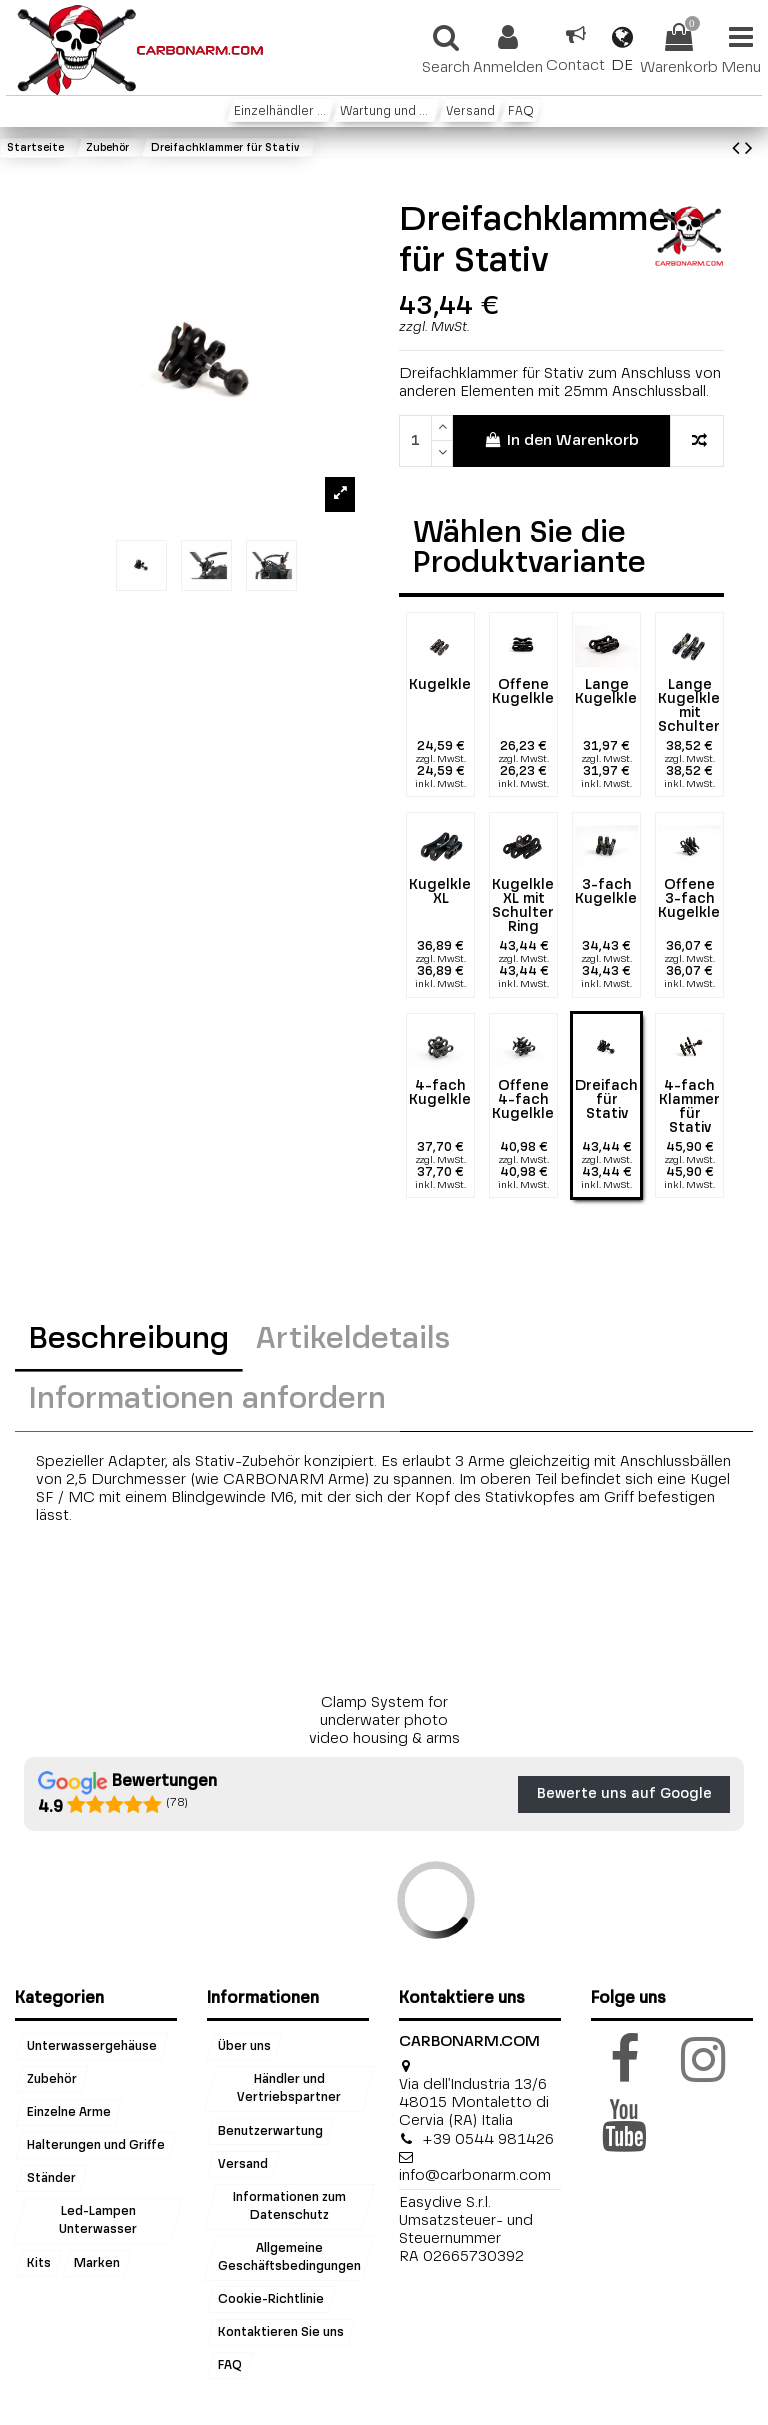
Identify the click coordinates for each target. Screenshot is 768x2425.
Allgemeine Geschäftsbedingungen (289, 2258)
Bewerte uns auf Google (624, 1794)
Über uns (244, 2047)
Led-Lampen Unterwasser (98, 2221)
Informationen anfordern (207, 1400)
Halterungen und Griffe (96, 2146)
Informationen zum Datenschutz (289, 2206)
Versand (243, 2164)
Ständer (51, 2179)
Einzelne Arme (69, 2113)
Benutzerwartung (270, 2131)
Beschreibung (129, 1340)
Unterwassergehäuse (92, 2047)
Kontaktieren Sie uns (281, 2333)
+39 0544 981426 (488, 2139)
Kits (39, 2263)
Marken (97, 2263)
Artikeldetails (353, 1340)
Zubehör (52, 2080)
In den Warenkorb (561, 440)
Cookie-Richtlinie (271, 2300)
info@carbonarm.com (475, 2175)
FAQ (230, 2366)
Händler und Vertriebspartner (290, 2089)
